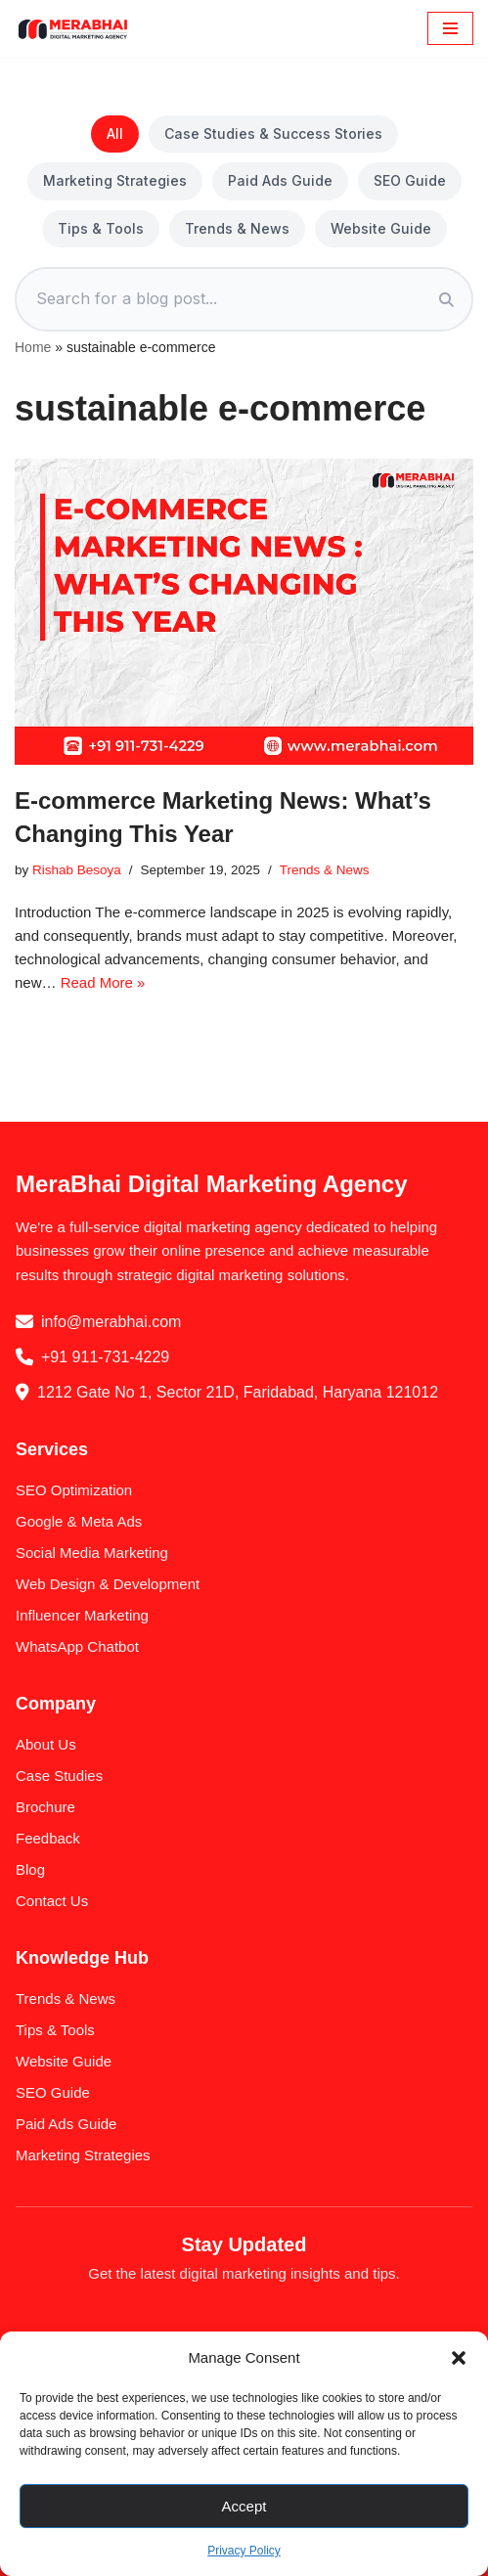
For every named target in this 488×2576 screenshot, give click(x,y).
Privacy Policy (244, 2550)
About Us (46, 1744)
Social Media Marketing (92, 1552)
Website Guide (381, 228)
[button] (458, 2358)
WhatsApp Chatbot (77, 1646)
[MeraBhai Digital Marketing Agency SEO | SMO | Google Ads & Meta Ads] (73, 28)
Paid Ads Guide (280, 180)
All (115, 133)
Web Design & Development (108, 1584)
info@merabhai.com (111, 1321)
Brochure (45, 1807)
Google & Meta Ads (79, 1521)
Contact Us (52, 1900)
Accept (244, 2506)
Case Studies (59, 1775)
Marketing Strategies (115, 180)
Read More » (103, 982)
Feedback (48, 1838)
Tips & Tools (101, 228)
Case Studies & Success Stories (273, 133)
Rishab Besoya (76, 870)
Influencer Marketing (82, 1615)
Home (33, 347)
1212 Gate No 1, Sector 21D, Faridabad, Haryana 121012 (237, 1392)
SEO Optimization (74, 1490)
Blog (30, 1869)
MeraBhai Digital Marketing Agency (212, 1184)
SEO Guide (410, 180)
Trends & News (237, 228)
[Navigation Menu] (450, 28)
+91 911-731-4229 (105, 1357)
